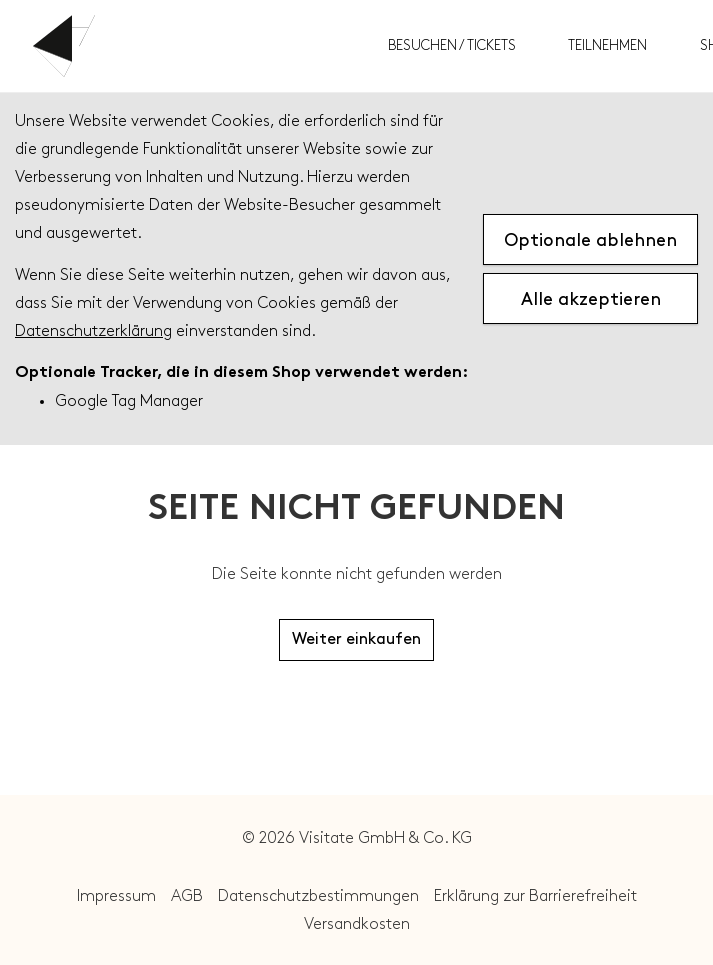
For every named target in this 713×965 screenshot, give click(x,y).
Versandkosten (357, 924)
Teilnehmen (607, 45)
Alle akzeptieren (591, 299)
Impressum (116, 896)
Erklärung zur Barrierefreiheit (535, 896)
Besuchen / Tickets (452, 45)
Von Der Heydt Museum (203, 46)
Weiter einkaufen (356, 639)
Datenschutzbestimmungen (318, 896)
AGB (187, 896)
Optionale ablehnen (590, 240)
